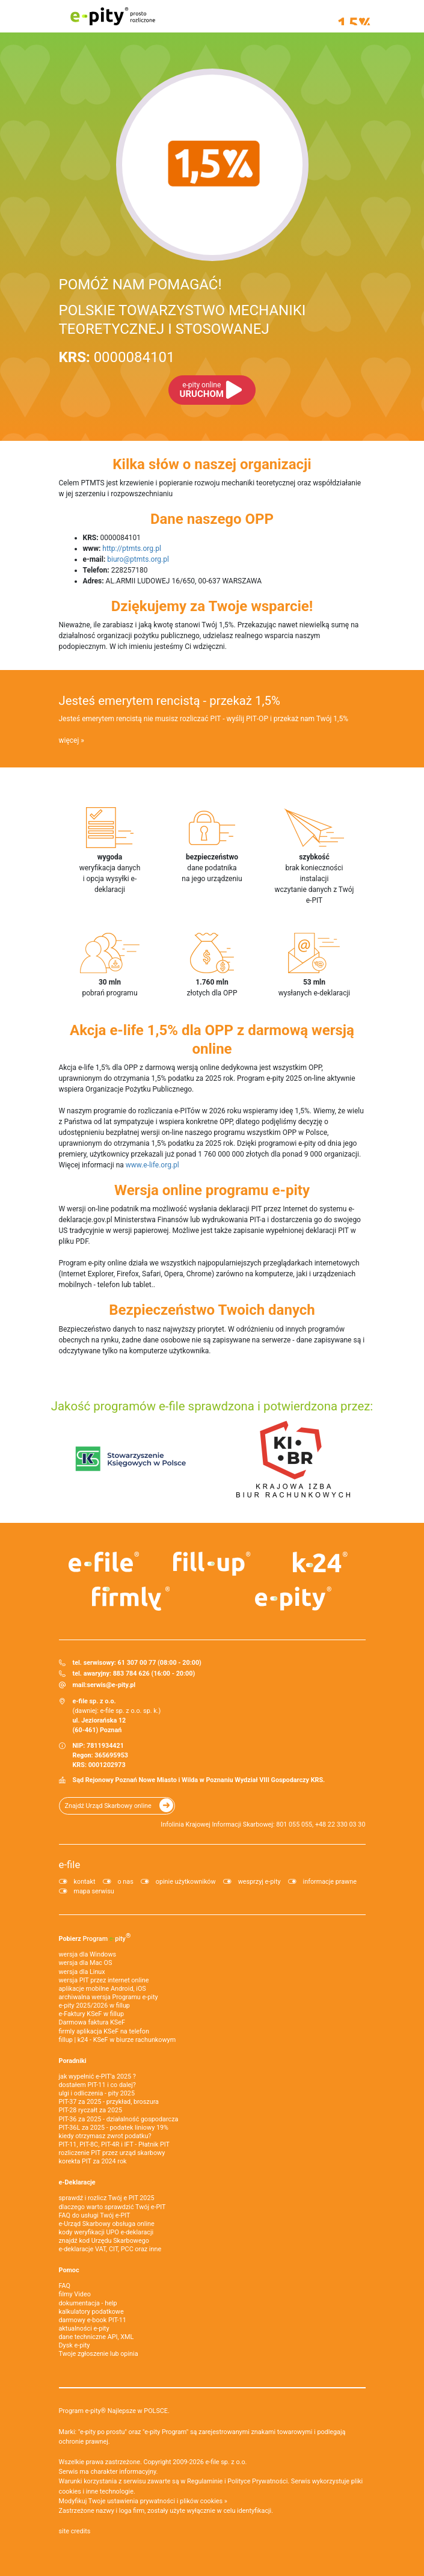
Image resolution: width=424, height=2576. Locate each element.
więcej (69, 740)
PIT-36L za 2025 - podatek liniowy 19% (113, 2128)
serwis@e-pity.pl (111, 1685)
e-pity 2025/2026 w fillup (94, 2005)
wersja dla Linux (82, 1972)
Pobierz (95, 1937)
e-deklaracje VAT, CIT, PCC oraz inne (110, 2249)
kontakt (85, 1882)
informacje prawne (330, 1882)
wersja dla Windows (88, 1954)
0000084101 (117, 357)
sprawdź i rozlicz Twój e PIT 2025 (107, 2198)
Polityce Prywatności (257, 2481)
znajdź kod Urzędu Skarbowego (104, 2241)
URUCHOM (202, 390)
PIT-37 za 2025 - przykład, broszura (109, 2102)
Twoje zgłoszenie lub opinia (98, 2354)
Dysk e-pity (74, 2345)
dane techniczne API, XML (96, 2337)
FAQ (65, 2286)
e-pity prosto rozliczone (113, 16)
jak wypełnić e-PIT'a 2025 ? (97, 2076)
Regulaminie (205, 2481)
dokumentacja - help (88, 2303)
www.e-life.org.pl (152, 1165)
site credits (75, 2531)
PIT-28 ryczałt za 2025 (91, 2110)
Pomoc (69, 2270)
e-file (70, 1864)
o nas (126, 1882)
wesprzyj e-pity (259, 1882)
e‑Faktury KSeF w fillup (91, 2014)
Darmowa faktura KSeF (92, 2022)
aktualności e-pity (84, 2328)
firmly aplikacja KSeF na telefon (104, 2031)
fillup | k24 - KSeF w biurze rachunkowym (117, 2040)
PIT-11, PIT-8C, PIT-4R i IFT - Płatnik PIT (114, 2144)
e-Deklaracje (77, 2182)
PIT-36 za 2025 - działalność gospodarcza (119, 2119)
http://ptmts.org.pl (131, 548)
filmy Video (75, 2294)
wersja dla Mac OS (85, 1963)
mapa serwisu (94, 1891)
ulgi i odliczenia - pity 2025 (97, 2093)
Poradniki (73, 2061)
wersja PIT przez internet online (104, 1980)
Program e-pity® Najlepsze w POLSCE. (114, 2411)
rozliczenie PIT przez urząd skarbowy (112, 2153)
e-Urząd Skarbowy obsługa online (107, 2224)
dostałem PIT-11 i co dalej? (97, 2085)
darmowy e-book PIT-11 (92, 2320)
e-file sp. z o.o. (226, 2462)
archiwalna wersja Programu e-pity (108, 1997)
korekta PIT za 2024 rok (93, 2161)
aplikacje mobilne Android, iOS (102, 1989)
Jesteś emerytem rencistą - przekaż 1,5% (169, 700)
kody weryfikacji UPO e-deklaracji (106, 2232)
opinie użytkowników (186, 1882)
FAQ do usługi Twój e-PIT (95, 2215)
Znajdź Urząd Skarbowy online (108, 1806)
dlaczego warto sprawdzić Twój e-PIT (112, 2207)
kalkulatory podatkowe (91, 2312)
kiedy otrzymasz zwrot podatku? (105, 2136)
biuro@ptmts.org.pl (138, 559)
